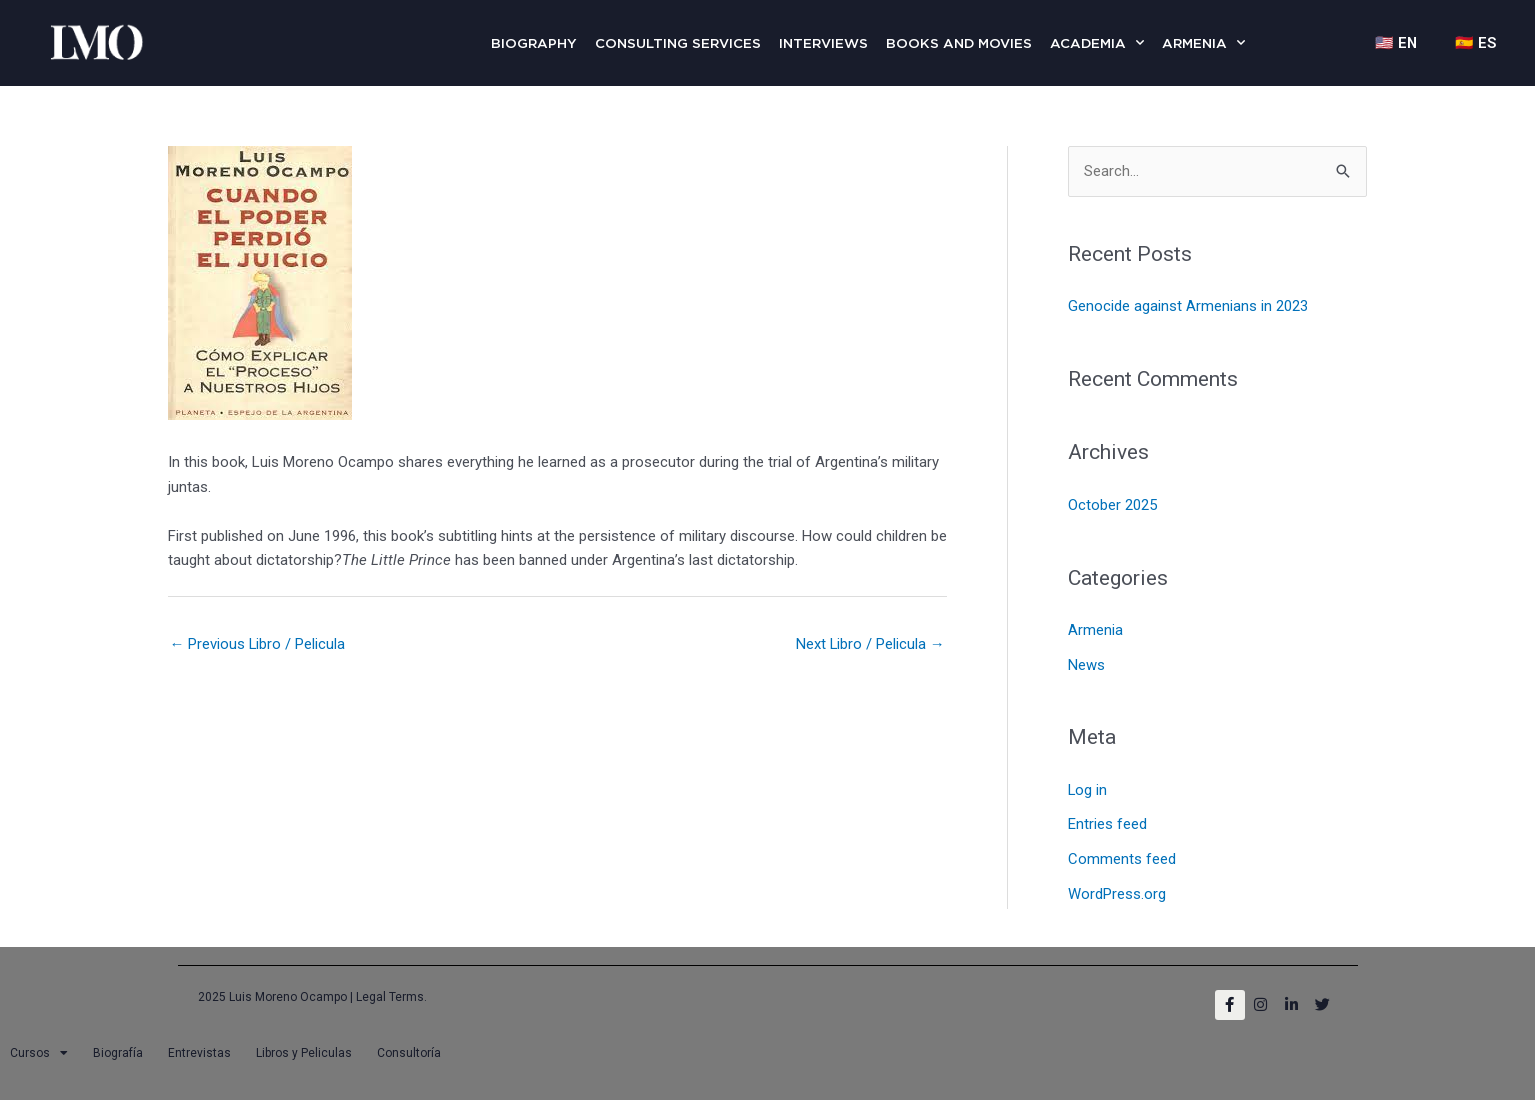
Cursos (39, 1047)
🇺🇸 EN (1392, 43)
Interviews (823, 43)
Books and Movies (959, 43)
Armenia (1203, 42)
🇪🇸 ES (1474, 43)
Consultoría (409, 1047)
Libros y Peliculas (304, 1047)
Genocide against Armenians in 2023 (1188, 306)
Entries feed (1107, 821)
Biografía (118, 1047)
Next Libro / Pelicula (870, 644)
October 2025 (1112, 504)
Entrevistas (199, 1047)
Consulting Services (678, 43)
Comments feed (1122, 855)
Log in (1088, 787)
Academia (1097, 42)
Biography (534, 43)
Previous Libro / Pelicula (258, 644)
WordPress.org (1117, 888)
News (1086, 663)
